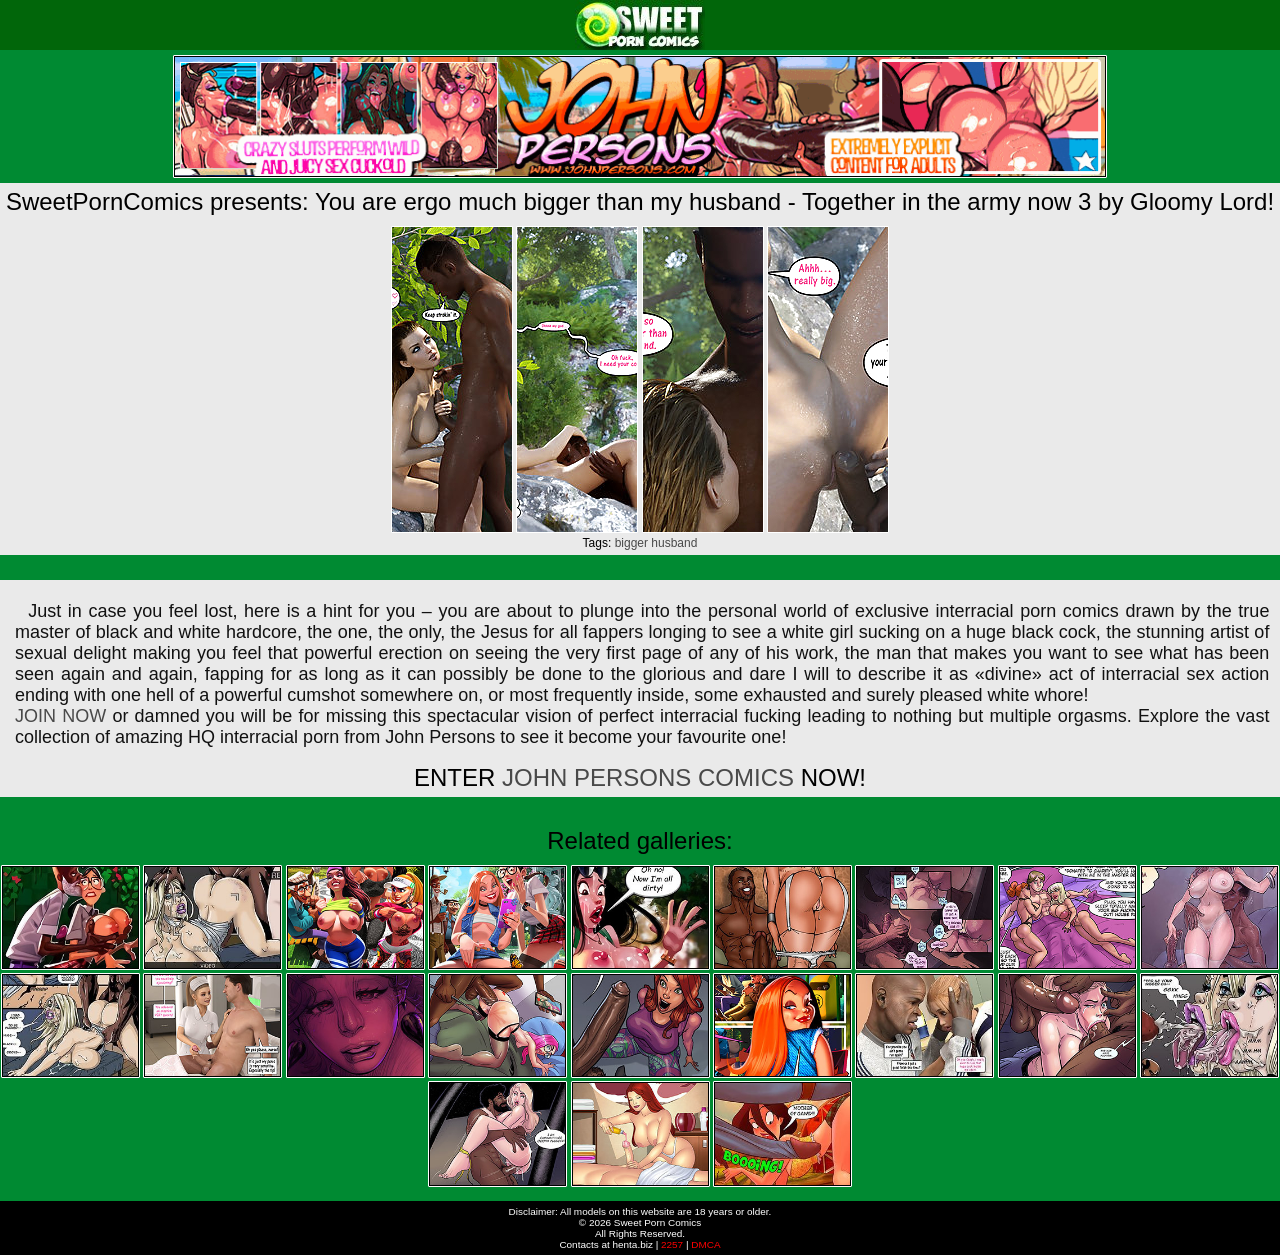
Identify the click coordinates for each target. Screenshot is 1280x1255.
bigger (631, 543)
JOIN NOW (60, 716)
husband (674, 543)
